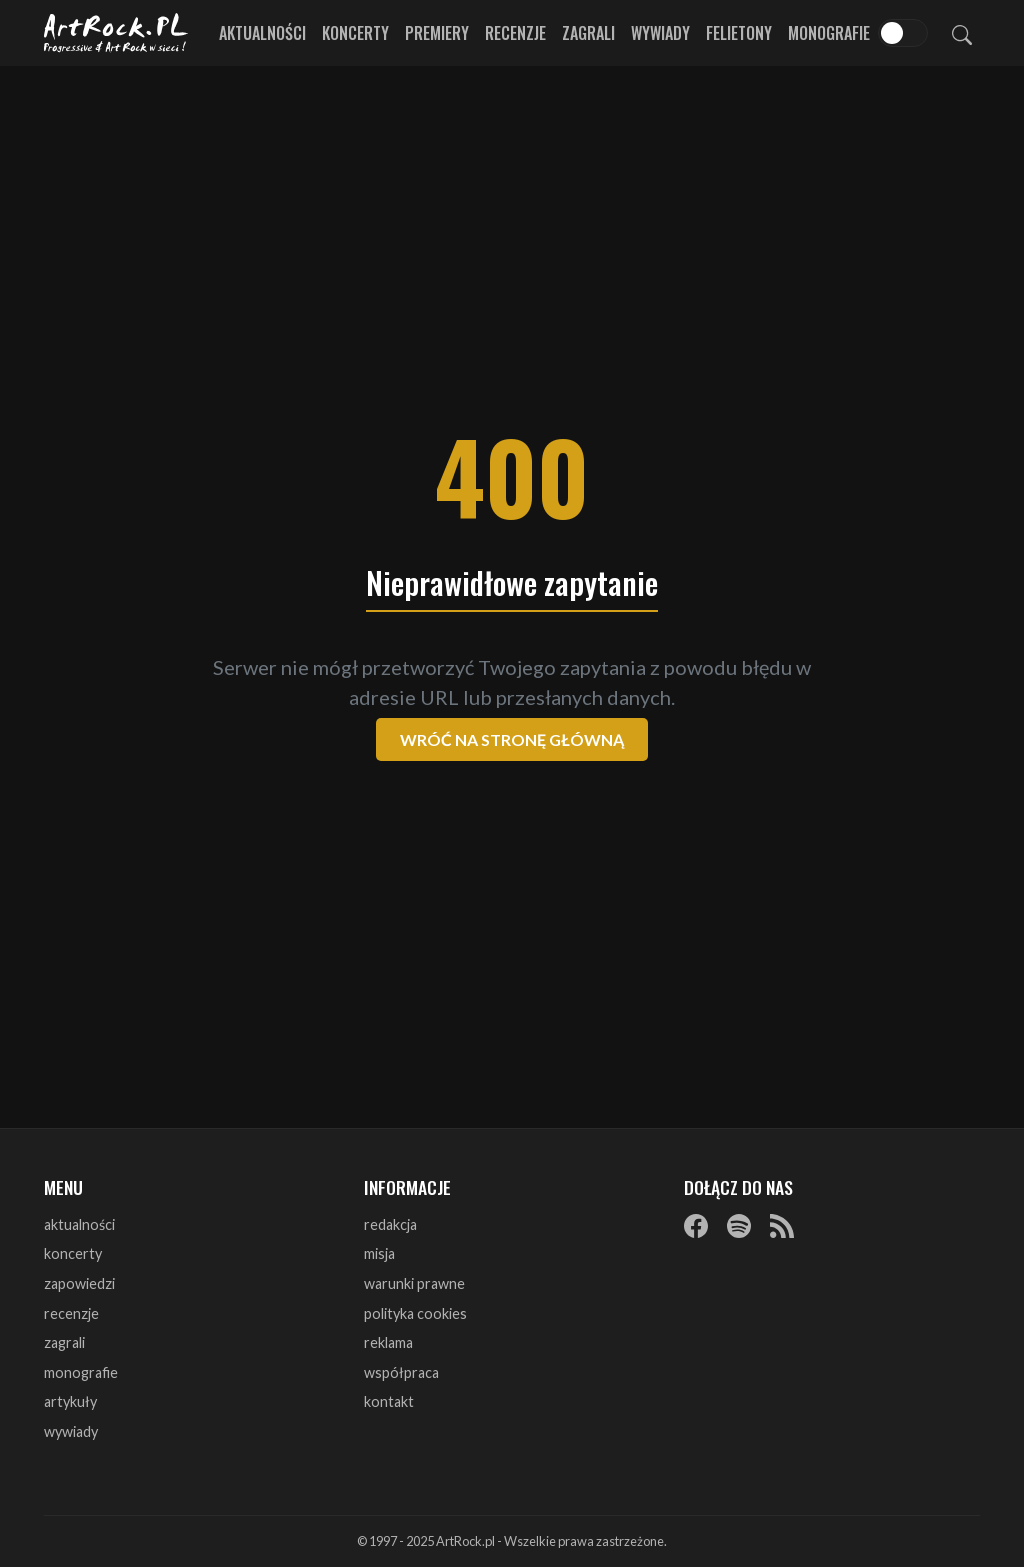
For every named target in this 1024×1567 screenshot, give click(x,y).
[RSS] (782, 1226)
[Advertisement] (512, 230)
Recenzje (515, 33)
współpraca (401, 1372)
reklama (388, 1342)
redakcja (390, 1224)
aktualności (79, 1224)
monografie (81, 1372)
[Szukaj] (962, 33)
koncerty (73, 1253)
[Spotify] (739, 1226)
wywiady (71, 1431)
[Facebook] (696, 1226)
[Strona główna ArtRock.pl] (116, 33)
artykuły (70, 1401)
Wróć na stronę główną (512, 739)
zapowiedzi (79, 1283)
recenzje (71, 1313)
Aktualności (262, 33)
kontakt (389, 1401)
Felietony (739, 33)
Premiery (437, 33)
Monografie (829, 33)
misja (379, 1253)
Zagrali (588, 33)
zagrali (64, 1342)
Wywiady (660, 33)
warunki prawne (414, 1283)
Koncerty (355, 33)
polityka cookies (415, 1313)
